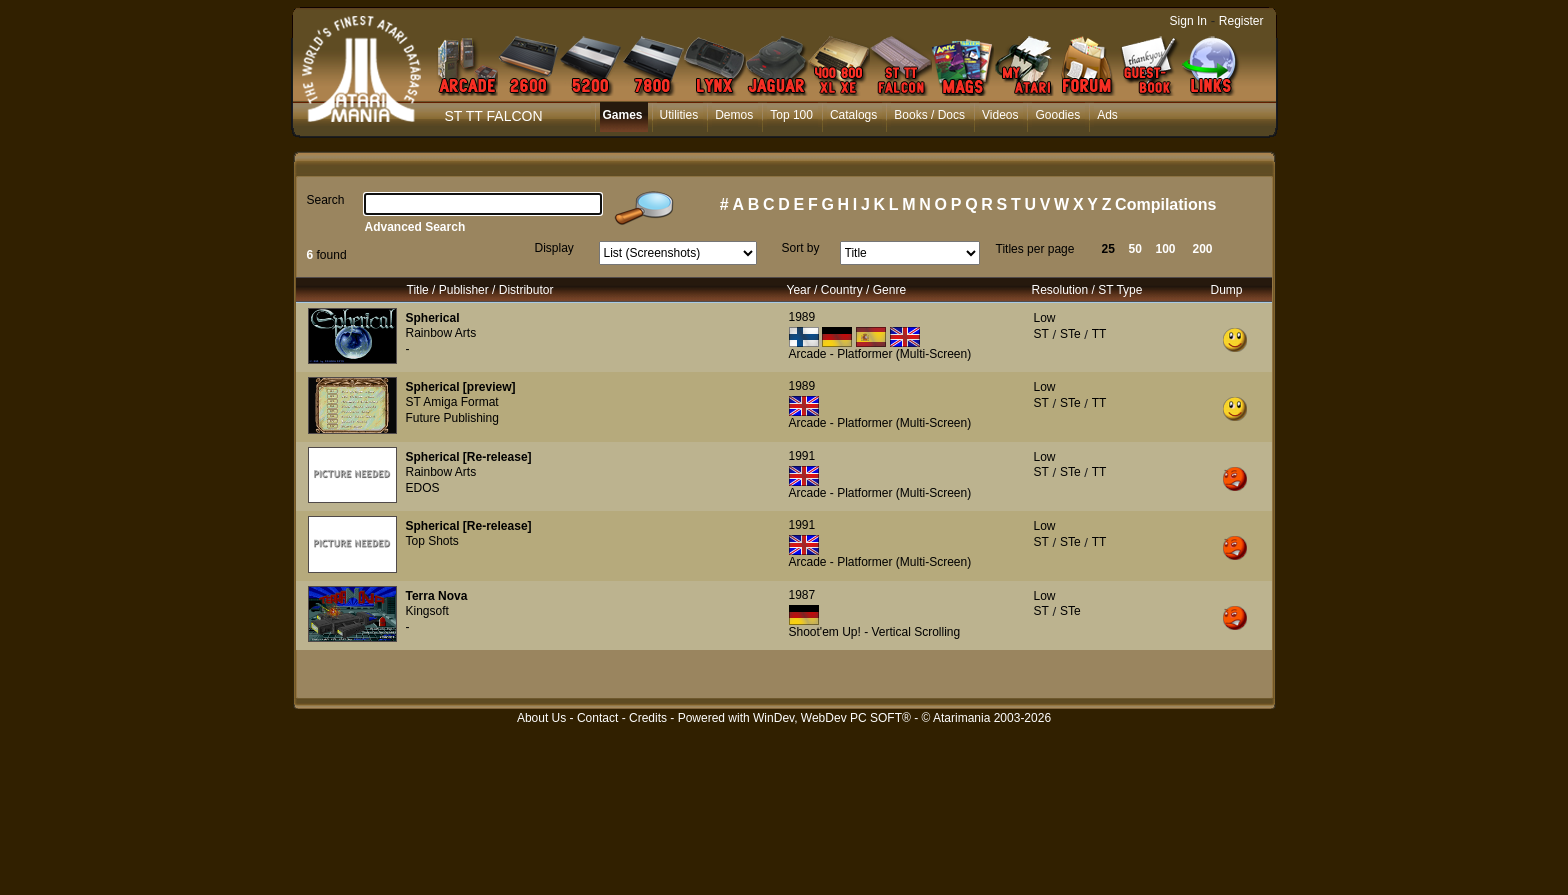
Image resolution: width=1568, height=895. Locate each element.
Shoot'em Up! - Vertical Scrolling (875, 632)
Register (1241, 21)
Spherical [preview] (461, 387)
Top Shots (432, 541)
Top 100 (791, 115)
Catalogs (853, 115)
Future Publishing (452, 418)
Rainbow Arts (441, 333)
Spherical (433, 318)
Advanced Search (415, 227)
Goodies (1057, 115)
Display (554, 248)
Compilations (1165, 204)
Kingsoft (427, 611)
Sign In (1188, 21)
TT (1099, 334)
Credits (648, 718)
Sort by (801, 248)
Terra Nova (437, 596)
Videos (1000, 115)
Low (1045, 318)
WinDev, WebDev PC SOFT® (832, 718)
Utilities (679, 115)
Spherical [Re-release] (469, 457)
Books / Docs (929, 115)
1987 (802, 595)
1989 (802, 317)
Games (623, 115)
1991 (802, 456)
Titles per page (1035, 249)
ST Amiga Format (452, 402)
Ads (1107, 115)
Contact (597, 718)
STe (1070, 334)
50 (1135, 249)
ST (1041, 334)
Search (326, 200)
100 (1166, 249)
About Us (541, 718)
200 (1203, 249)
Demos (734, 115)
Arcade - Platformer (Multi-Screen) (880, 354)
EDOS (423, 488)
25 (1108, 249)
